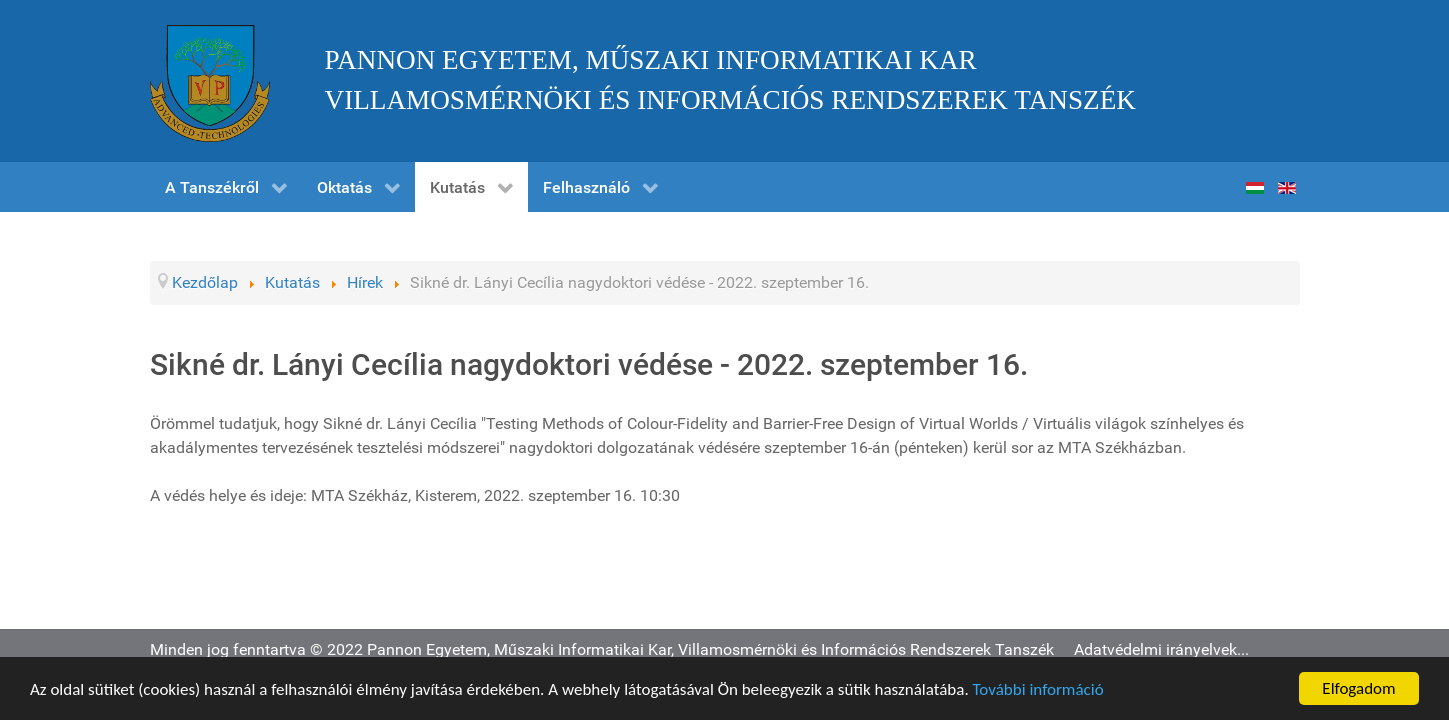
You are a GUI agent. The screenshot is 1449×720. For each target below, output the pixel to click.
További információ (1038, 689)
